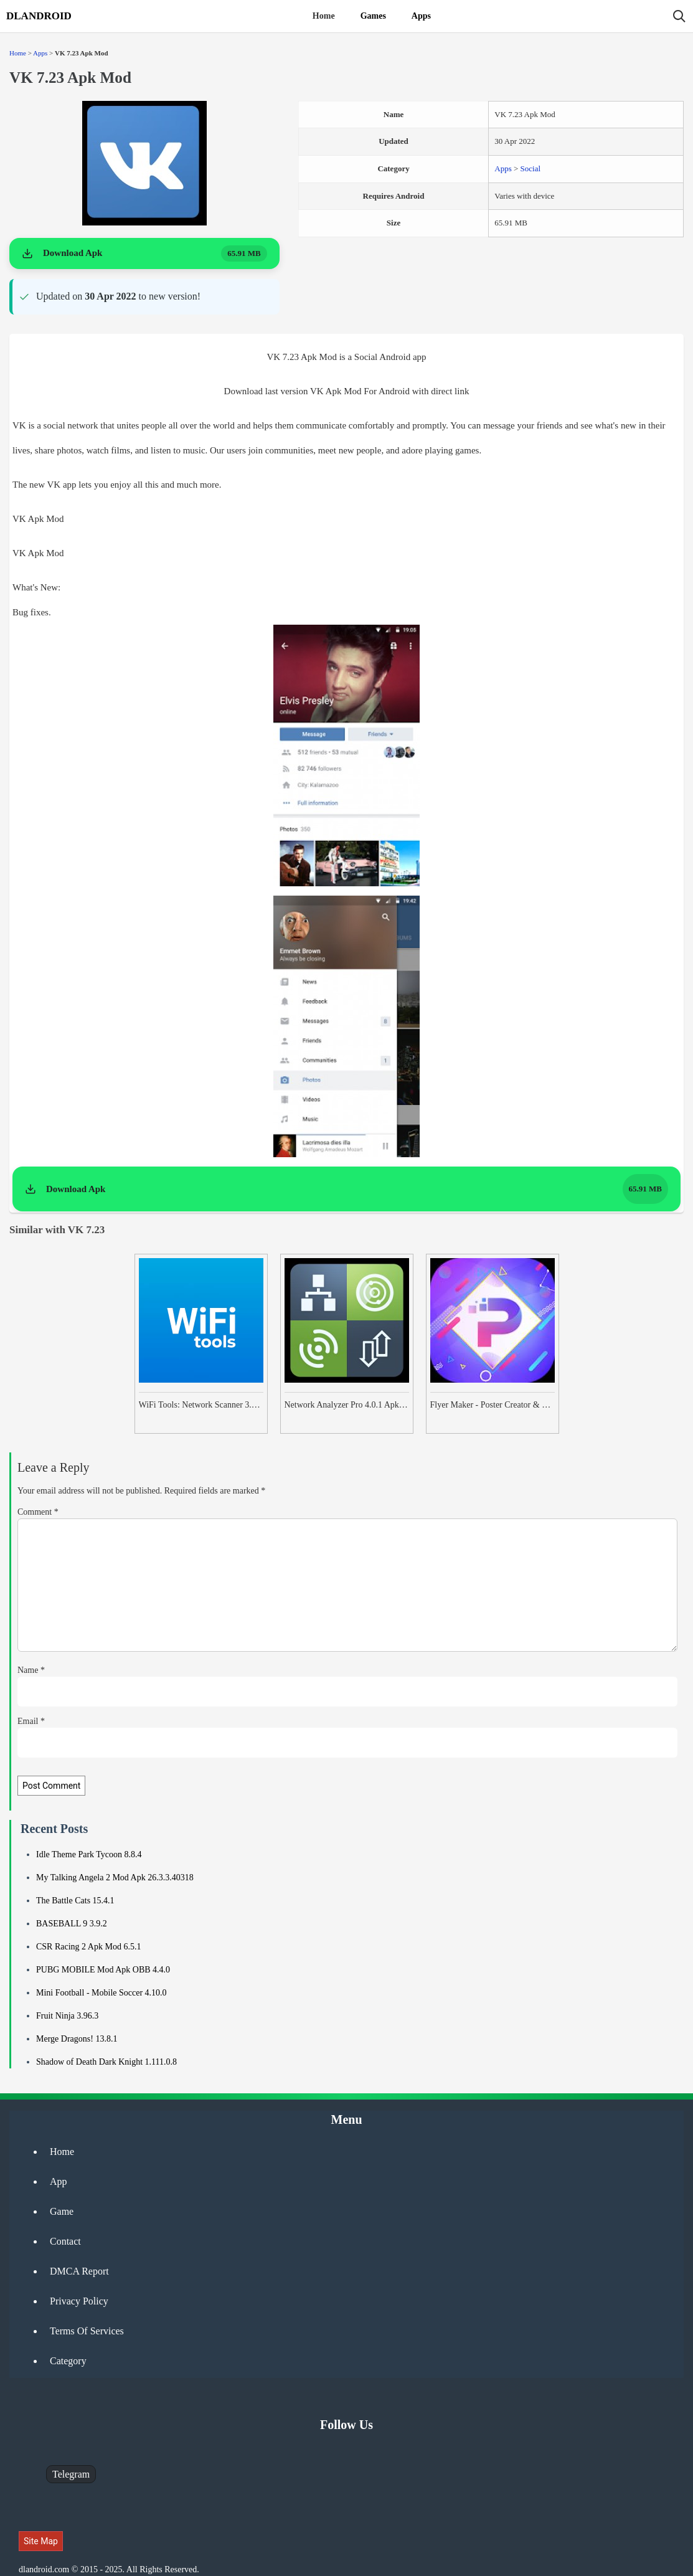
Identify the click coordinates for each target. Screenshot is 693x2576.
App (58, 2181)
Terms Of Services (87, 2331)
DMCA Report (79, 2271)
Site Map (41, 2541)
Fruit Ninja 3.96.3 (67, 2015)
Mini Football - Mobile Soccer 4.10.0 (101, 1992)
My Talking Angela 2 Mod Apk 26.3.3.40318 (115, 1877)
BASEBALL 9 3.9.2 (71, 1923)
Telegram (71, 2474)
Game (61, 2211)
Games (373, 16)
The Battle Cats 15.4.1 (75, 1900)
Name (31, 1670)
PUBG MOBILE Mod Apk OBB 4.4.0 (103, 1969)
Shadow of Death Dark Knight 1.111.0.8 (106, 2062)
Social (531, 168)
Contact (65, 2241)
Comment (38, 1512)
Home (324, 16)
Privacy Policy (79, 2301)
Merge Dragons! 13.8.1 (76, 2038)
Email (31, 1721)
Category (68, 2361)
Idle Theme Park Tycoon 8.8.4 (89, 1854)
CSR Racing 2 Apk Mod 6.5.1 (88, 1946)
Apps (421, 16)
